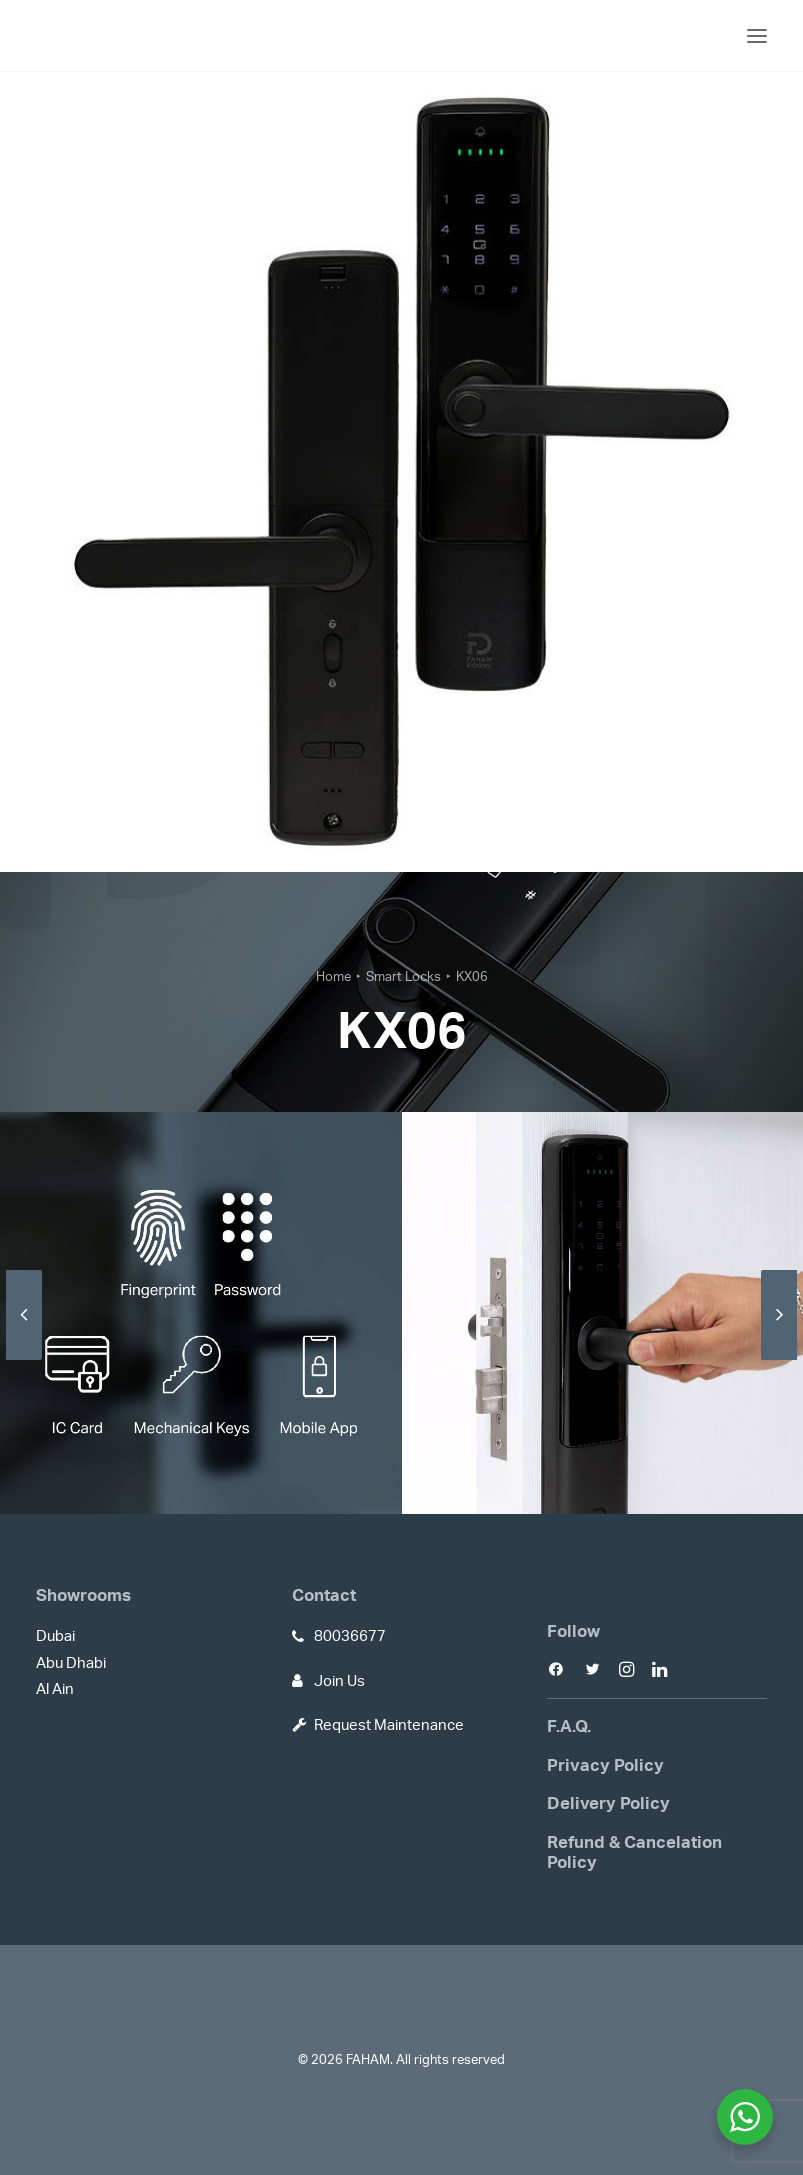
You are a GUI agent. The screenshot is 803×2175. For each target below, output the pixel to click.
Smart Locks (403, 977)
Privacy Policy (605, 1765)
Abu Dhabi (71, 1663)
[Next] (779, 1359)
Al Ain (55, 1689)
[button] (757, 35)
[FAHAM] (102, 35)
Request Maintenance (389, 1725)
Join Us (339, 1681)
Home (333, 977)
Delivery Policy (608, 1803)
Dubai (55, 1636)
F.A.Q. (569, 1726)
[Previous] (24, 1359)
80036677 (350, 1636)
